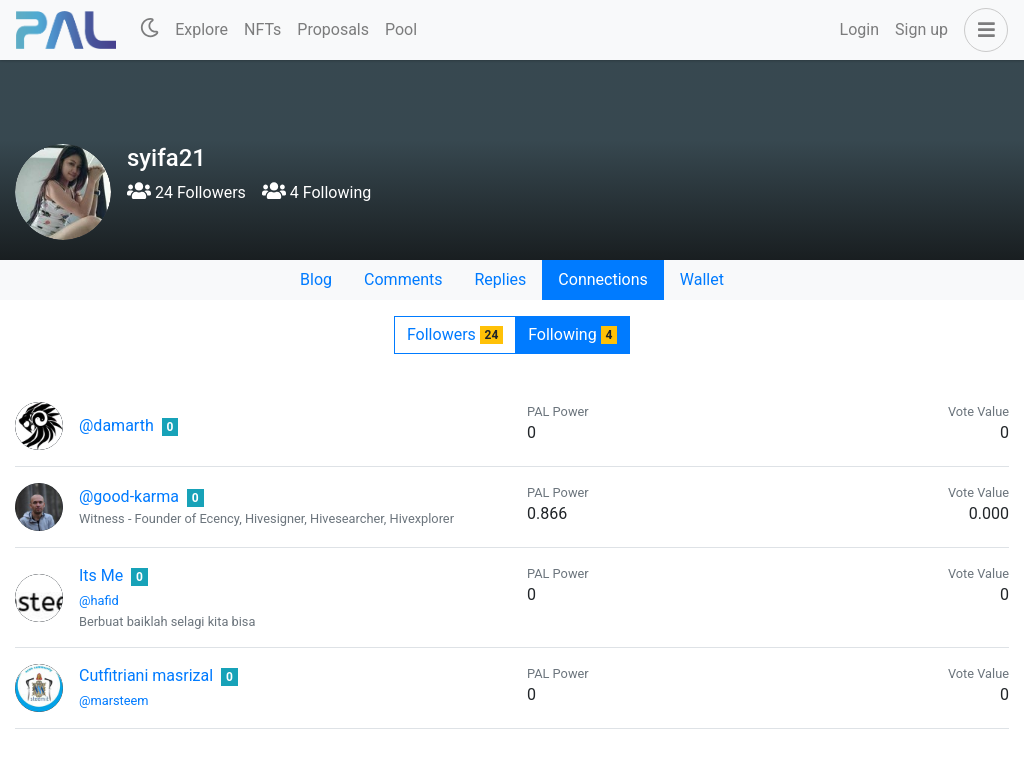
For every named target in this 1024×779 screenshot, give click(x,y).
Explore (201, 29)
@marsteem (114, 700)
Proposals (333, 29)
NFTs (262, 29)
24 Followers (186, 192)
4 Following (316, 192)
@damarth (116, 425)
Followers (455, 334)
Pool (401, 29)
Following (572, 334)
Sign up (921, 29)
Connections (602, 279)
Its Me (101, 575)
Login (859, 29)
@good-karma (129, 496)
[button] (982, 30)
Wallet (702, 279)
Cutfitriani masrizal (146, 675)
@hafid (99, 600)
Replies (500, 279)
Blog (316, 279)
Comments (403, 279)
